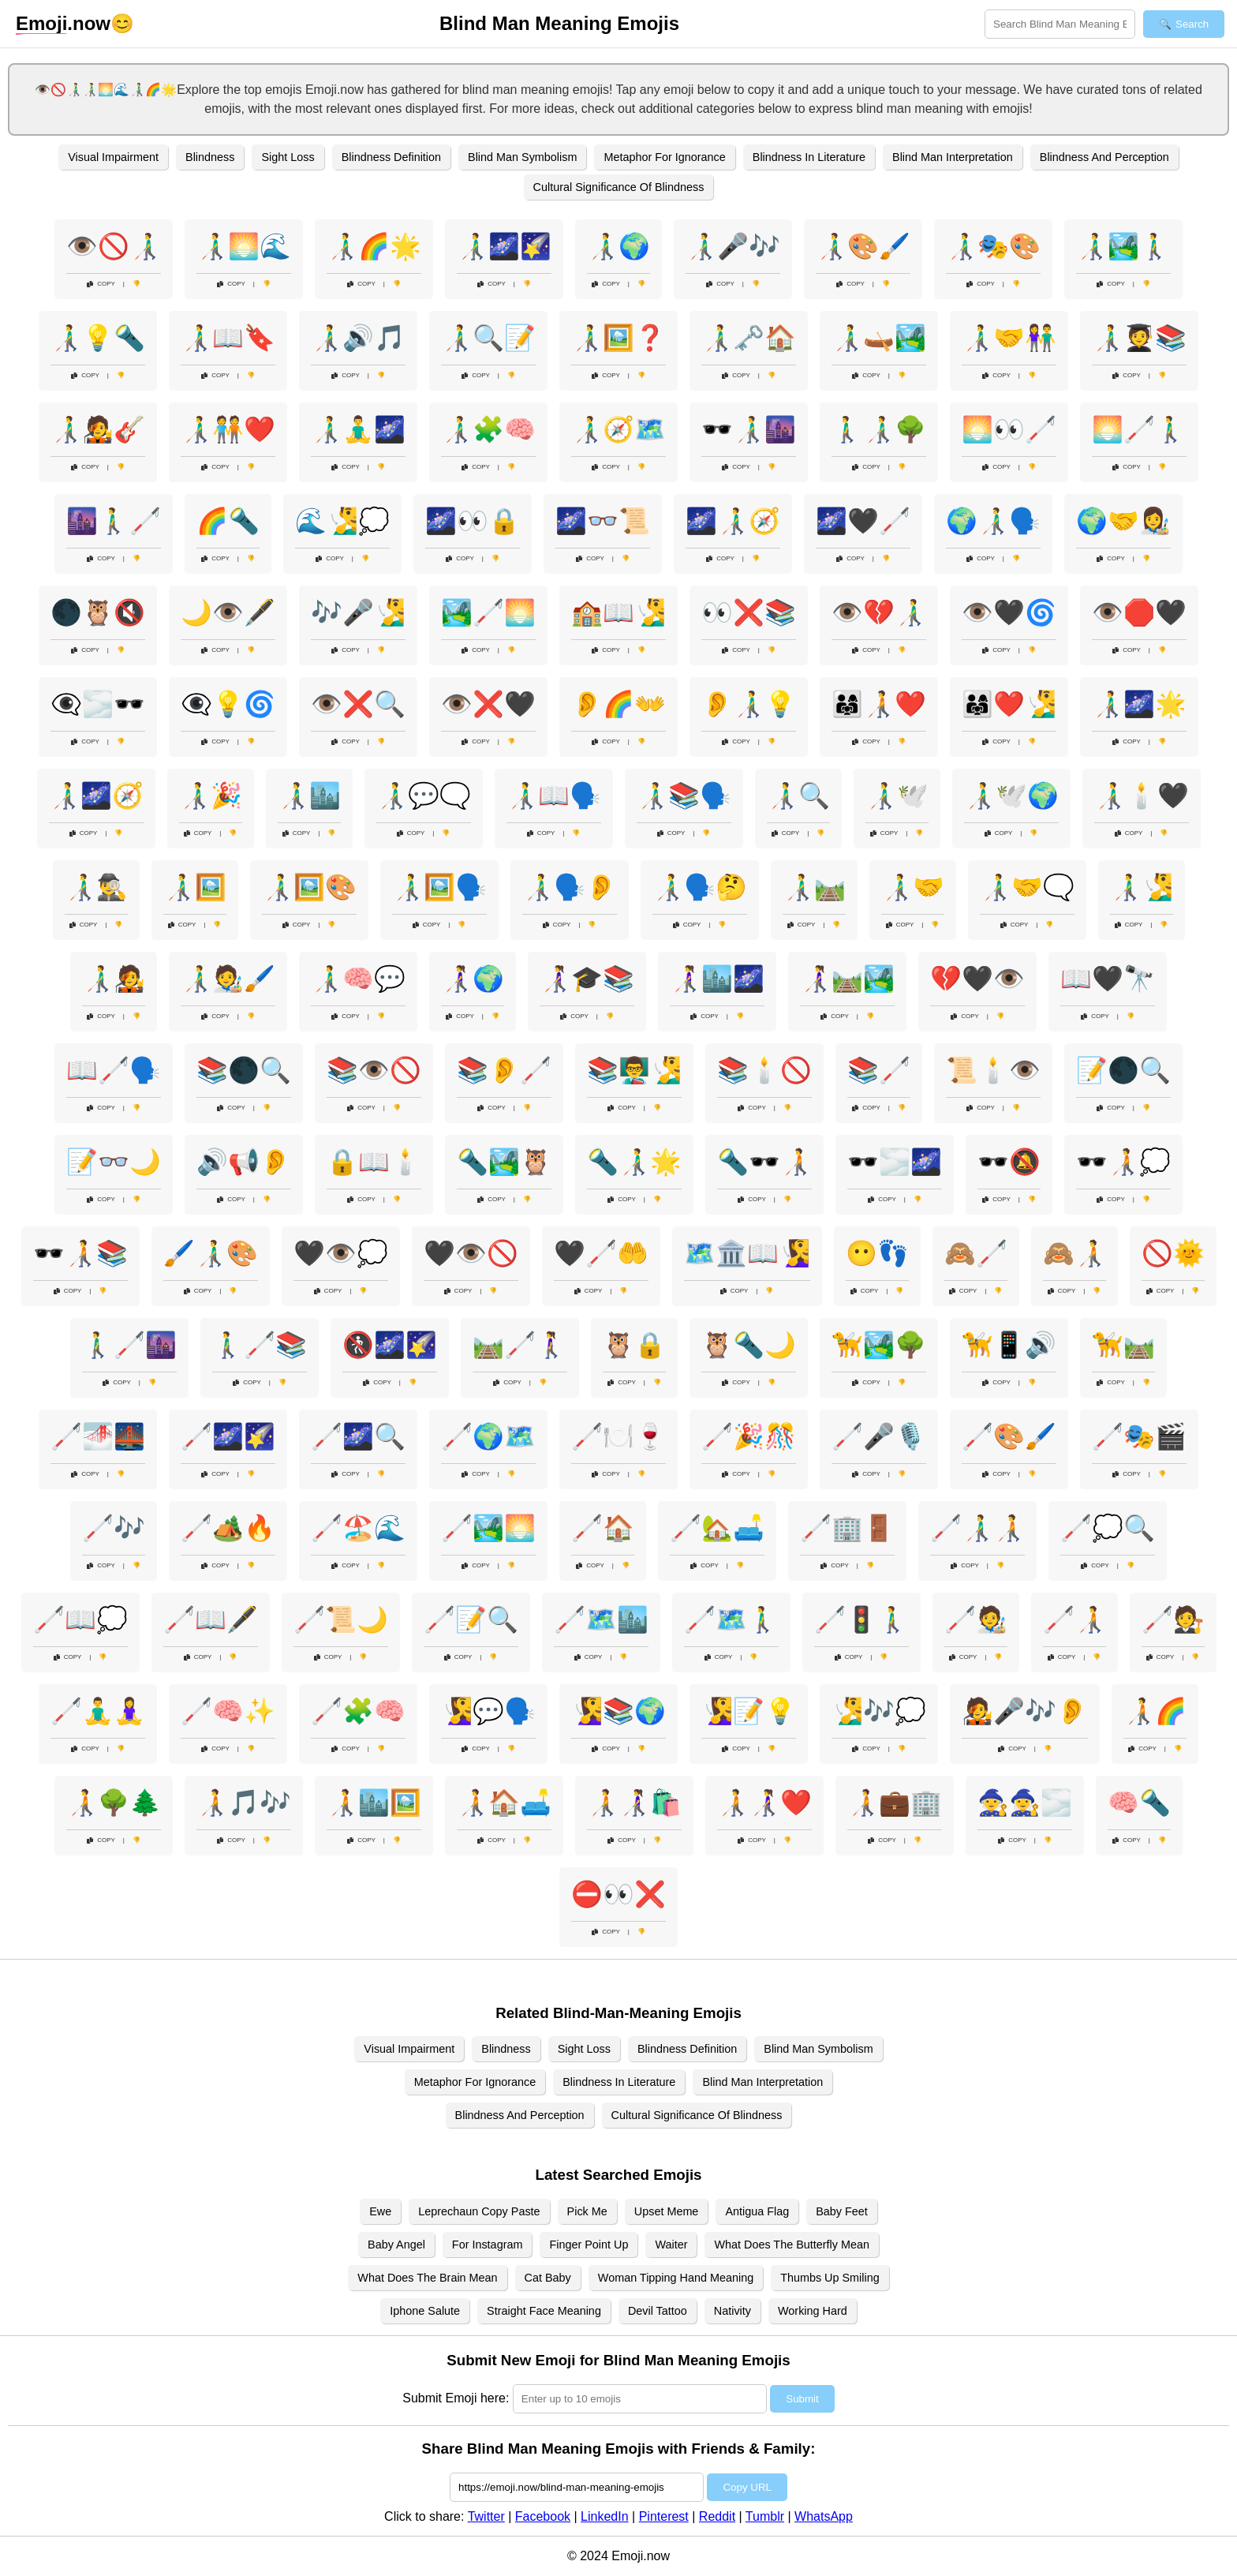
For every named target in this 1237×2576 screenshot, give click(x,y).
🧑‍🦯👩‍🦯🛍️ (634, 1802)
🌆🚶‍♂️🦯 (113, 521)
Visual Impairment (113, 157)
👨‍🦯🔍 (798, 795)
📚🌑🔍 (243, 1070)
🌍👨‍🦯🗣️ (993, 521)
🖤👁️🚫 (471, 1253)
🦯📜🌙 (340, 1619)
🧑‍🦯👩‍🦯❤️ (764, 1802)
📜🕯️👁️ (993, 1070)
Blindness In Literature (809, 157)
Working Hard (812, 2311)
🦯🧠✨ (228, 1711)
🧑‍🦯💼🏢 (894, 1802)
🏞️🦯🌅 (488, 612)
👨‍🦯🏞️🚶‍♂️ (1123, 246)
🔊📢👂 (243, 1162)
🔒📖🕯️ (374, 1162)
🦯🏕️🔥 (228, 1528)
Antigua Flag (757, 2211)
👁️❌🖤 (488, 704)
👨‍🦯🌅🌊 (243, 246)
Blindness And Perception (1104, 157)
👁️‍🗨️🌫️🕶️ (97, 704)
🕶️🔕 (1009, 1162)
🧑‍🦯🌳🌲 (113, 1802)
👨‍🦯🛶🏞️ (879, 338)
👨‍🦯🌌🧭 (96, 795)
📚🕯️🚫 (764, 1070)
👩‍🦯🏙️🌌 (717, 978)
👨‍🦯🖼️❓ (618, 338)
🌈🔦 (228, 521)
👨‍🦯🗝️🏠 (748, 338)
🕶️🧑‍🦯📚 (80, 1253)
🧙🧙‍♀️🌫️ (1024, 1802)
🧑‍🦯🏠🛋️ (504, 1802)
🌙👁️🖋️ (228, 612)
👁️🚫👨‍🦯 (113, 246)
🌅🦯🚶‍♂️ (1139, 429)
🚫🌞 (1173, 1253)
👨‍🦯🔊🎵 (358, 338)
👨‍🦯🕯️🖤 (1141, 795)
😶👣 (877, 1253)
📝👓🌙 (113, 1162)
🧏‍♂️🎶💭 (879, 1711)
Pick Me (587, 2211)
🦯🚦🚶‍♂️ (861, 1619)
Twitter (486, 2516)
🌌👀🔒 (472, 521)
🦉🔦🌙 (748, 1345)
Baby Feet (842, 2211)
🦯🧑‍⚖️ (1173, 1619)
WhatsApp (823, 2516)
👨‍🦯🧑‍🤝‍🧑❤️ (228, 429)
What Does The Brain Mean (427, 2277)
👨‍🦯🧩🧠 (488, 429)
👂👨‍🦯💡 (748, 704)
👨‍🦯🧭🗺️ (618, 429)
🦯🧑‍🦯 (1074, 1619)
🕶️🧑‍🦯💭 (1123, 1162)
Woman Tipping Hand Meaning (675, 2277)
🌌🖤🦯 (863, 521)
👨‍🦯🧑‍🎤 (113, 978)
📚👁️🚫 (374, 1070)
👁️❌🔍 (358, 704)
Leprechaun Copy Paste (479, 2211)
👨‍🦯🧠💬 (358, 978)
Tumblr (765, 2516)
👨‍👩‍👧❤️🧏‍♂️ (1009, 704)
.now (63, 24)
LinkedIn (605, 2516)
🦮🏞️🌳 (879, 1345)
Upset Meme (666, 2211)
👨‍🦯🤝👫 (1009, 338)
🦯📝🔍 (471, 1619)
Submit (802, 2399)
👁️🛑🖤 (1139, 612)
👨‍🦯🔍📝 (488, 338)
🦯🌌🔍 (358, 1436)
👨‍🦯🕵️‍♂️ (96, 887)
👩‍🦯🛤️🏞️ (847, 978)
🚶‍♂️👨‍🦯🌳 (879, 429)
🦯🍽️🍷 (618, 1436)
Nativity (732, 2311)
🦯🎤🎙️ (879, 1436)
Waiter (671, 2244)
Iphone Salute (425, 2311)
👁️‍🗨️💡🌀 (228, 704)
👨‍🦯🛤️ (814, 887)
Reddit (717, 2516)
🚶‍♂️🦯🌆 (129, 1345)
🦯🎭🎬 (1139, 1436)
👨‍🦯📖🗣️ (553, 795)
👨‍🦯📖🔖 (228, 338)
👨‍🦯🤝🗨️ (1027, 887)
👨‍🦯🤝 (912, 887)
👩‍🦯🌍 (472, 978)
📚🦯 (878, 1070)
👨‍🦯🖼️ (194, 887)
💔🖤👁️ (977, 978)
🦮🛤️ (1123, 1345)
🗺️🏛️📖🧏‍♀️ (747, 1253)
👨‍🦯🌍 (618, 246)
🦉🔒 (634, 1345)
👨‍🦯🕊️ (897, 795)
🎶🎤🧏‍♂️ (358, 612)
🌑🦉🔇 (97, 612)
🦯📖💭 (80, 1619)
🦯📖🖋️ (210, 1619)
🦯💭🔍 (1107, 1528)
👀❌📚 (748, 612)
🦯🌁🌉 (97, 1436)
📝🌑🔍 (1123, 1070)
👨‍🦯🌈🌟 (374, 246)
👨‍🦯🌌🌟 (1139, 704)
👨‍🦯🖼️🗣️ (439, 887)
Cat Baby (548, 2277)
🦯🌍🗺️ (488, 1436)
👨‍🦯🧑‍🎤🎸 (97, 429)
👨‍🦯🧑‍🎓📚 (1139, 338)
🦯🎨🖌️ (1009, 1436)
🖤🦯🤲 (601, 1253)
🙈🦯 (975, 1253)
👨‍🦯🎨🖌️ (863, 246)
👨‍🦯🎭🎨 (993, 246)
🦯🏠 (602, 1528)
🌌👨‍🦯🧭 (733, 521)
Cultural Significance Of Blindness (618, 187)
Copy (101, 283)
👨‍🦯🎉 (210, 795)
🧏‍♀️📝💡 (748, 1711)
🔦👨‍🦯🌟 (634, 1162)
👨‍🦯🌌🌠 (504, 246)
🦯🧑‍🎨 (975, 1619)
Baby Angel (396, 2244)
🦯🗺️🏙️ (601, 1619)
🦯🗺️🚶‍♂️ (731, 1619)
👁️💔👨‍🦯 (879, 612)
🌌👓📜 (602, 521)
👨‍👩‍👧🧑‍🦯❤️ (879, 704)
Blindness (209, 157)
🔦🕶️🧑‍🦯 (764, 1162)
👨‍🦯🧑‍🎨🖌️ (228, 978)
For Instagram (487, 2244)
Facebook (542, 2516)
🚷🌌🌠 (389, 1345)
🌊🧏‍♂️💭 (342, 521)
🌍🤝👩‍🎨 (1123, 521)
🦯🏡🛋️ (717, 1528)
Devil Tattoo (657, 2311)
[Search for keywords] (1060, 24)
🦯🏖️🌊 (358, 1528)
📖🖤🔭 (1107, 978)
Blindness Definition (391, 157)
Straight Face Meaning (544, 2311)
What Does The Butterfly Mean (791, 2244)
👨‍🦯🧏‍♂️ (1141, 887)
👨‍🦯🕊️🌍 (1011, 795)
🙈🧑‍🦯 (1074, 1253)
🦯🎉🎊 (748, 1436)
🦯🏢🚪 (847, 1528)
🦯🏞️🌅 (488, 1528)
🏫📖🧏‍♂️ (618, 612)
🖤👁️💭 (340, 1253)
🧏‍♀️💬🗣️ (488, 1711)
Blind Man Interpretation (952, 157)
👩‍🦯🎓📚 (587, 978)
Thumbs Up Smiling (830, 2277)
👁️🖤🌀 (1009, 612)
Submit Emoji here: (455, 2398)
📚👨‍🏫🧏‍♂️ (634, 1070)
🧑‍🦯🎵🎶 (243, 1802)
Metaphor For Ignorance (664, 157)
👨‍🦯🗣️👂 (569, 887)
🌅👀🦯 (1009, 429)
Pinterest (664, 2516)
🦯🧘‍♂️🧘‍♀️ (97, 1711)
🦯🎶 (113, 1528)
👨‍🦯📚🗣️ (684, 795)
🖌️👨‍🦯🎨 (210, 1253)
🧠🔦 (1139, 1802)
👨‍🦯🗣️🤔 (699, 887)
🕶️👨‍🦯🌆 (748, 429)
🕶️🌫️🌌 (894, 1162)
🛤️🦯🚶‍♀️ (520, 1345)
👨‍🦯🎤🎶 (733, 246)
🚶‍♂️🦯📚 (259, 1345)
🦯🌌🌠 (228, 1436)
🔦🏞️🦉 (504, 1162)
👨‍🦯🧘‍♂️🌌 (358, 429)
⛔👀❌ (618, 1894)
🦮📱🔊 (1009, 1345)
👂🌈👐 (618, 704)
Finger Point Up (588, 2244)
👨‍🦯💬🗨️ (423, 795)
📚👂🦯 (504, 1070)
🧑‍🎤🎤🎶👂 (1025, 1711)
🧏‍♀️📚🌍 (618, 1711)
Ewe (380, 2211)
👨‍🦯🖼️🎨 (309, 887)
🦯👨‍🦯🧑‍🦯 (977, 1528)
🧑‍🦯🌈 (1155, 1711)
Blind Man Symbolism (522, 157)
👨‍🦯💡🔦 (97, 338)
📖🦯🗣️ (113, 1070)
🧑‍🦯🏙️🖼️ (374, 1802)
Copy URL (747, 2487)
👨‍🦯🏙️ (309, 795)
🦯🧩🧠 (358, 1711)
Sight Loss (287, 157)
